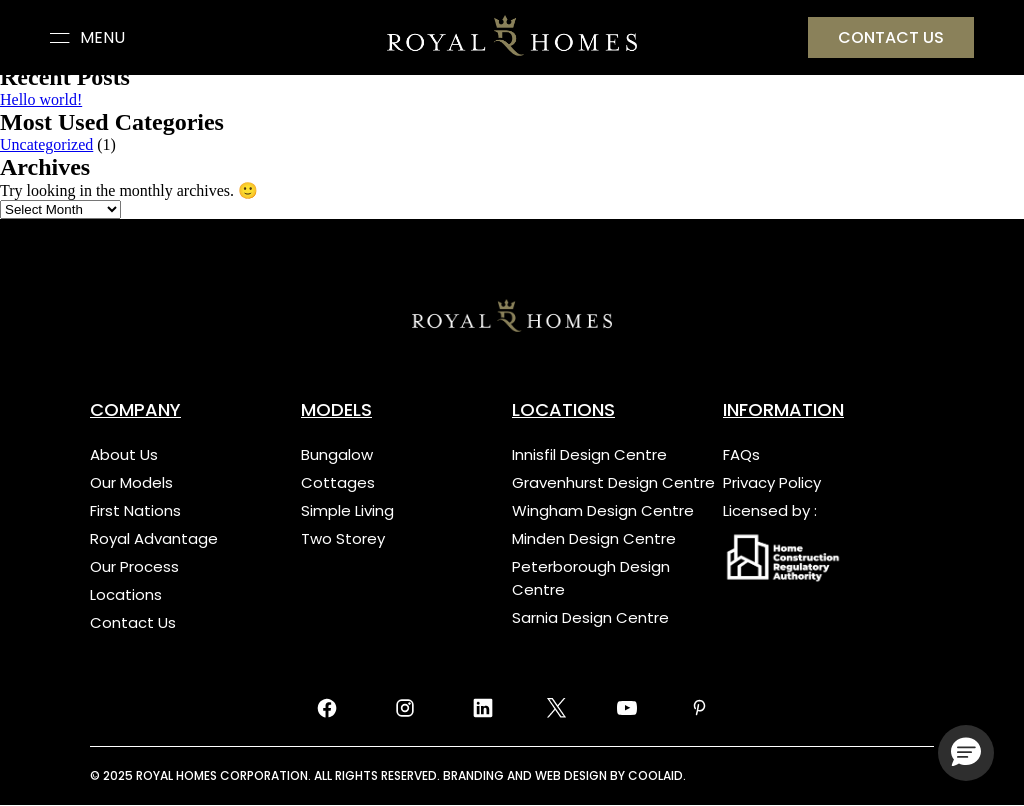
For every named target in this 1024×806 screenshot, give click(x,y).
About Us (124, 454)
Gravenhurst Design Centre (613, 482)
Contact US (891, 37)
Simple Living (347, 510)
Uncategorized (46, 144)
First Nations (135, 510)
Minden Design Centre (594, 538)
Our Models (131, 482)
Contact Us (133, 622)
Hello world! (41, 99)
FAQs (741, 454)
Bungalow (337, 454)
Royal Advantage (154, 538)
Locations (126, 594)
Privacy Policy (772, 482)
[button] (966, 753)
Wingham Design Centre (603, 510)
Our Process (134, 566)
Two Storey (343, 538)
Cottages (338, 482)
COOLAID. (657, 775)
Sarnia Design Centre (590, 617)
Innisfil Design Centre (589, 454)
